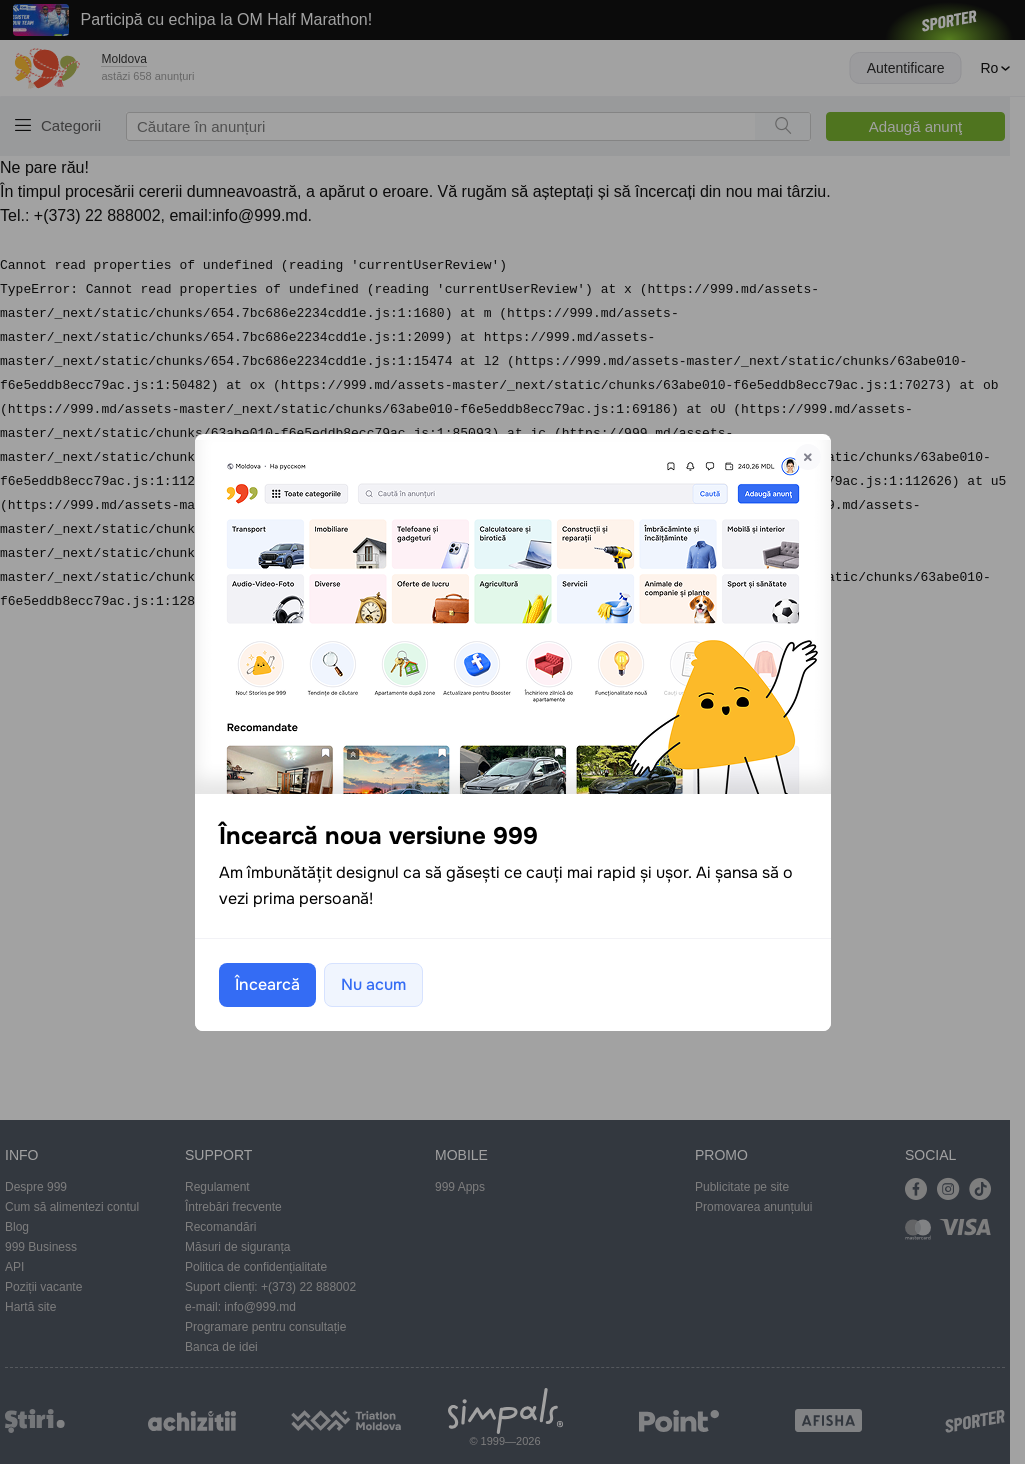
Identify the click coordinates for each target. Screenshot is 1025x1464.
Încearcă (267, 984)
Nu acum (373, 984)
